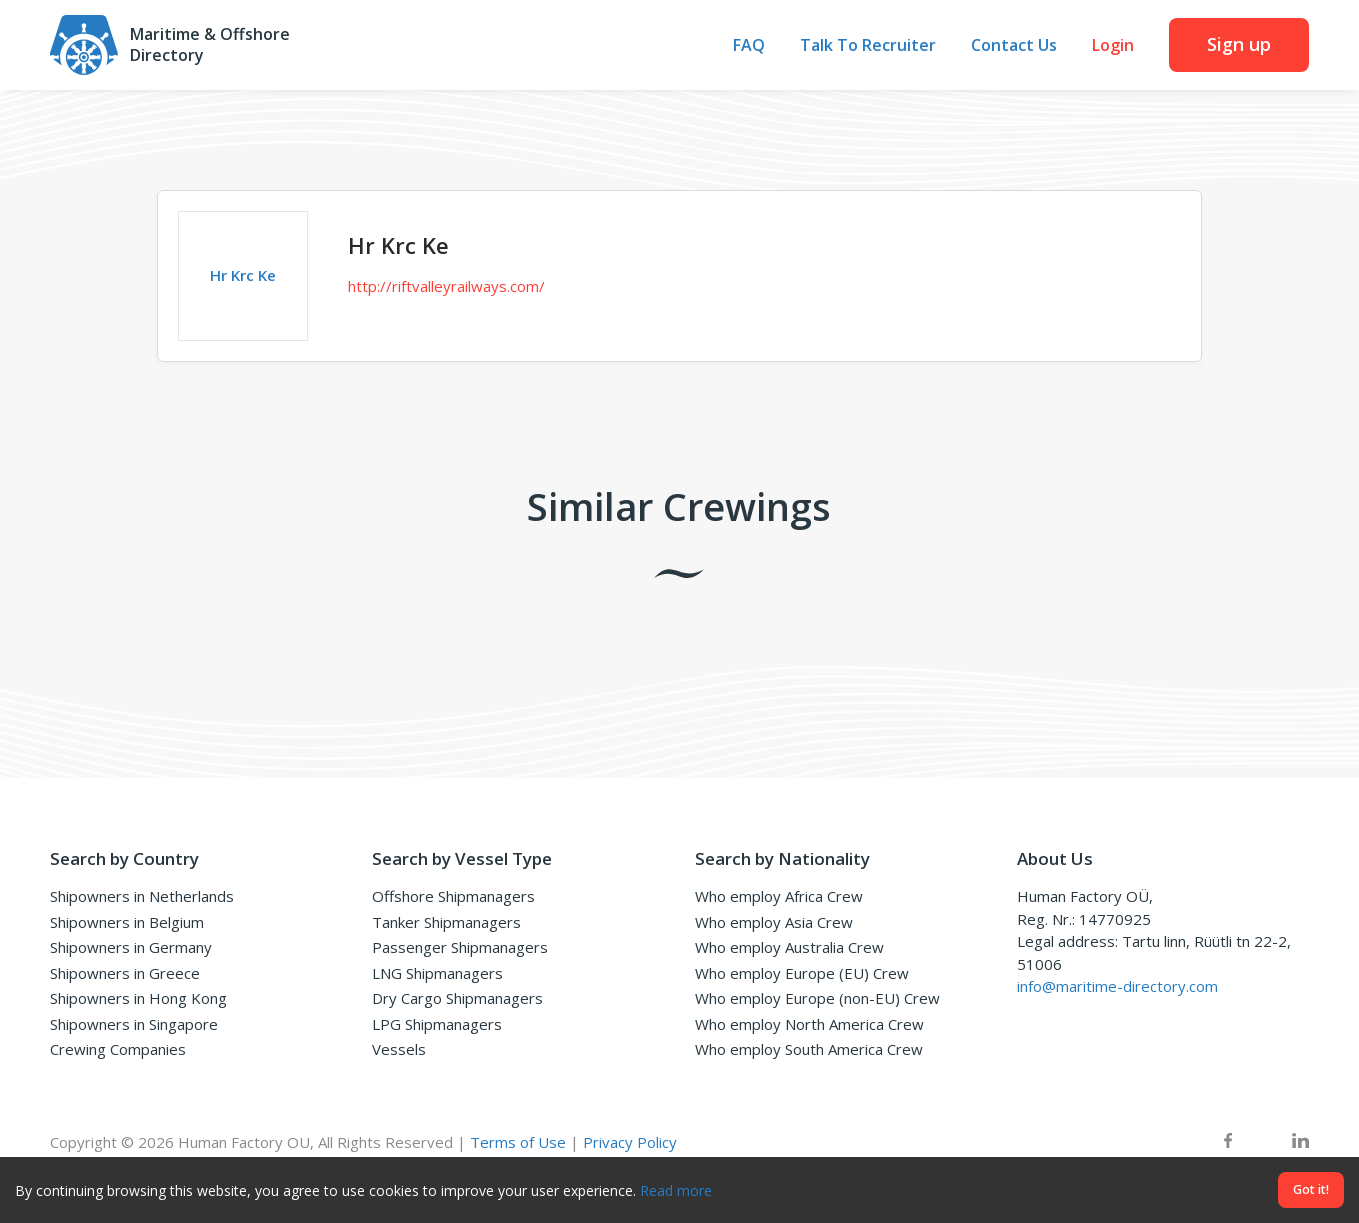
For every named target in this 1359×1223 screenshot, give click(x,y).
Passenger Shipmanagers (460, 947)
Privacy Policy (630, 1142)
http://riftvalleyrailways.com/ (446, 286)
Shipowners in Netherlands (142, 896)
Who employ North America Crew (809, 1024)
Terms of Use (518, 1142)
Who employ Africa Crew (779, 896)
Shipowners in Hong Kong (138, 998)
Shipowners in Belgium (127, 922)
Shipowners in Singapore (134, 1024)
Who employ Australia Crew (789, 947)
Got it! (1311, 1189)
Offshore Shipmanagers (453, 896)
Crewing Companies (118, 1049)
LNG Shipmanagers (437, 973)
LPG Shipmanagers (437, 1024)
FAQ (749, 45)
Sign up (1239, 44)
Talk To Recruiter (868, 45)
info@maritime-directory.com (1117, 986)
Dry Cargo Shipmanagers (457, 998)
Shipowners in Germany (131, 947)
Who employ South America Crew (809, 1049)
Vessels (399, 1049)
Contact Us (1014, 45)
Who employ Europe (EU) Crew (802, 973)
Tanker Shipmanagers (446, 922)
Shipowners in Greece (125, 973)
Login (1113, 45)
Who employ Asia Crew (774, 922)
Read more (676, 1190)
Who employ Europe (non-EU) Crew (817, 998)
